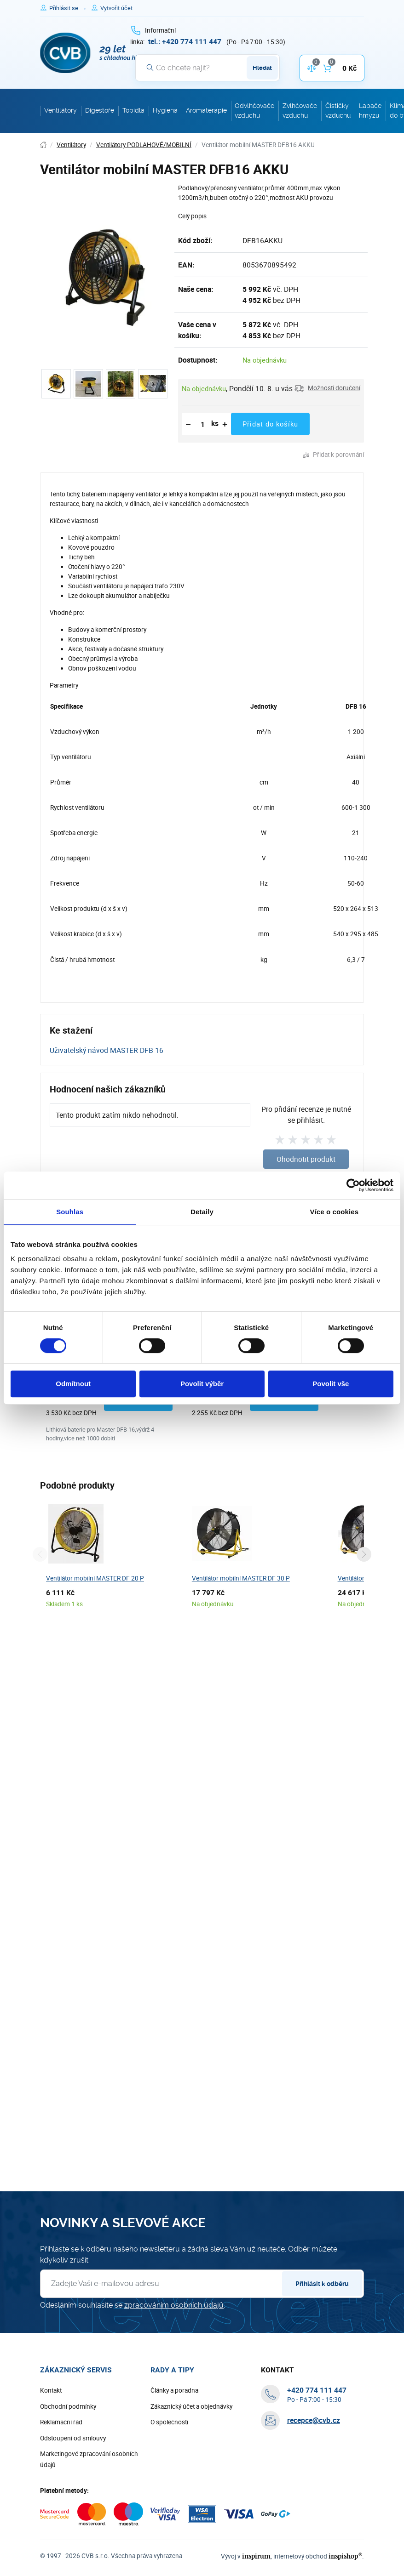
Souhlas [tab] (69, 1212)
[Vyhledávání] (207, 67)
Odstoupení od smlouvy (73, 2438)
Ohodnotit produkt (306, 1159)
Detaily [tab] (202, 1212)
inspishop (346, 2556)
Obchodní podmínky (68, 2407)
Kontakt (51, 2391)
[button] (327, 388)
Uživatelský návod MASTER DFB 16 (106, 1050)
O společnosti (169, 2422)
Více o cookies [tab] (334, 1212)
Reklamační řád (61, 2422)
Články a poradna (174, 2391)
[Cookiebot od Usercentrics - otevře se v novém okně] (353, 1185)
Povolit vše (330, 1384)
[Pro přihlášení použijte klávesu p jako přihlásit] (67, 8)
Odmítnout (73, 1384)
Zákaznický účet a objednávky (191, 2407)
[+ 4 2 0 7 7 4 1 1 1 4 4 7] (184, 41)
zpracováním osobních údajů (174, 2305)
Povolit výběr (202, 1384)
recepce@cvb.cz (313, 2421)
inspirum (260, 2556)
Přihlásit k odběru (322, 2284)
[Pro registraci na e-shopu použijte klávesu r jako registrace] (116, 8)
